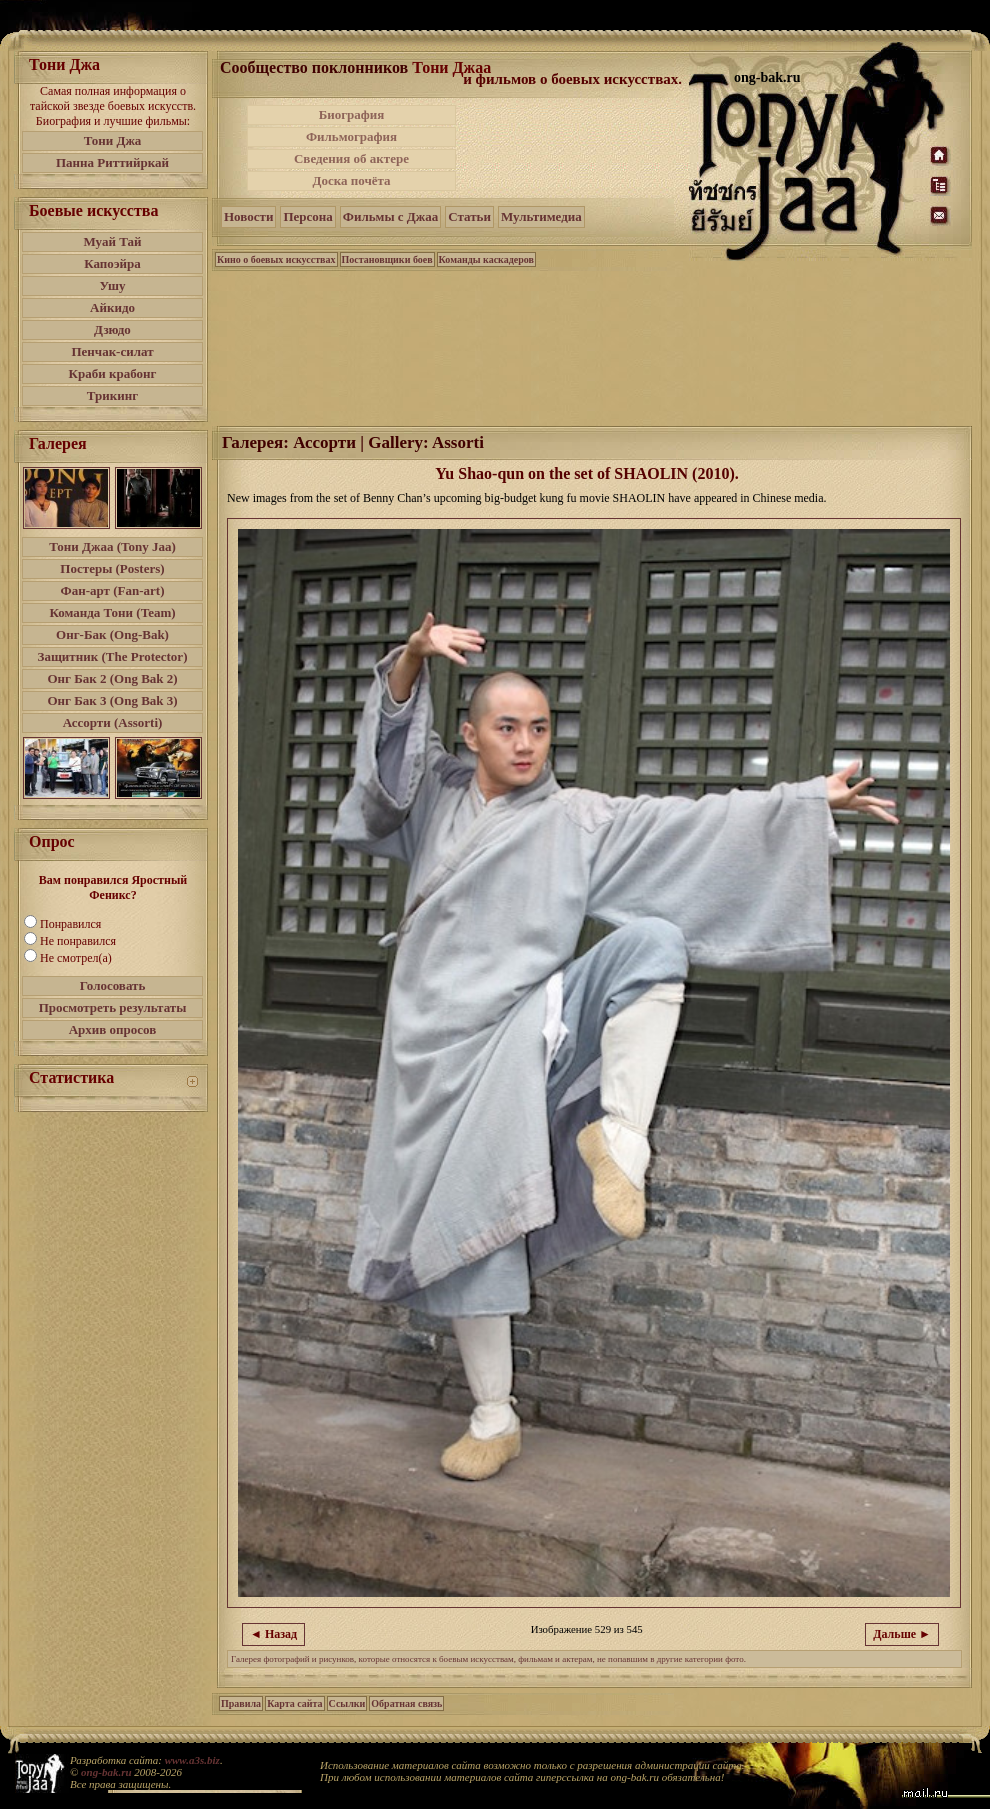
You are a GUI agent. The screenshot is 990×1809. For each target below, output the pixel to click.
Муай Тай (112, 241)
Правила (241, 1703)
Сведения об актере (351, 158)
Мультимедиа (541, 216)
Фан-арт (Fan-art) (113, 590)
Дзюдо (112, 329)
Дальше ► (902, 1634)
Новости (248, 216)
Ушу (113, 285)
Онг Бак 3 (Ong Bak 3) (112, 700)
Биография (352, 114)
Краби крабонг (113, 373)
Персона (307, 216)
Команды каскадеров (486, 259)
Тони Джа (113, 140)
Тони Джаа (451, 67)
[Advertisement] (574, 148)
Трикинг (112, 395)
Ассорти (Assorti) (113, 722)
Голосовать (113, 985)
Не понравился (78, 941)
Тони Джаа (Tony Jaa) (112, 546)
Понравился (70, 924)
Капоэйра (112, 263)
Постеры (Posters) (112, 568)
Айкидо (112, 307)
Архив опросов (113, 1029)
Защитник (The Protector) (113, 656)
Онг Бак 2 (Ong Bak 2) (112, 678)
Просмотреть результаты (113, 1007)
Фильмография (351, 136)
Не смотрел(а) (76, 958)
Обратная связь (406, 1703)
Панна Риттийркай (112, 162)
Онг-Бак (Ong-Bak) (112, 634)
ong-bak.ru (106, 1772)
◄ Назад (273, 1634)
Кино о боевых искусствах (276, 259)
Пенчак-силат (112, 351)
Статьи (469, 216)
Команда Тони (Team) (112, 612)
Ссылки (347, 1703)
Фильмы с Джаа (390, 216)
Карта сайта (294, 1703)
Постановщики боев (387, 259)
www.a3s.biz (192, 1760)
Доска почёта (351, 180)
